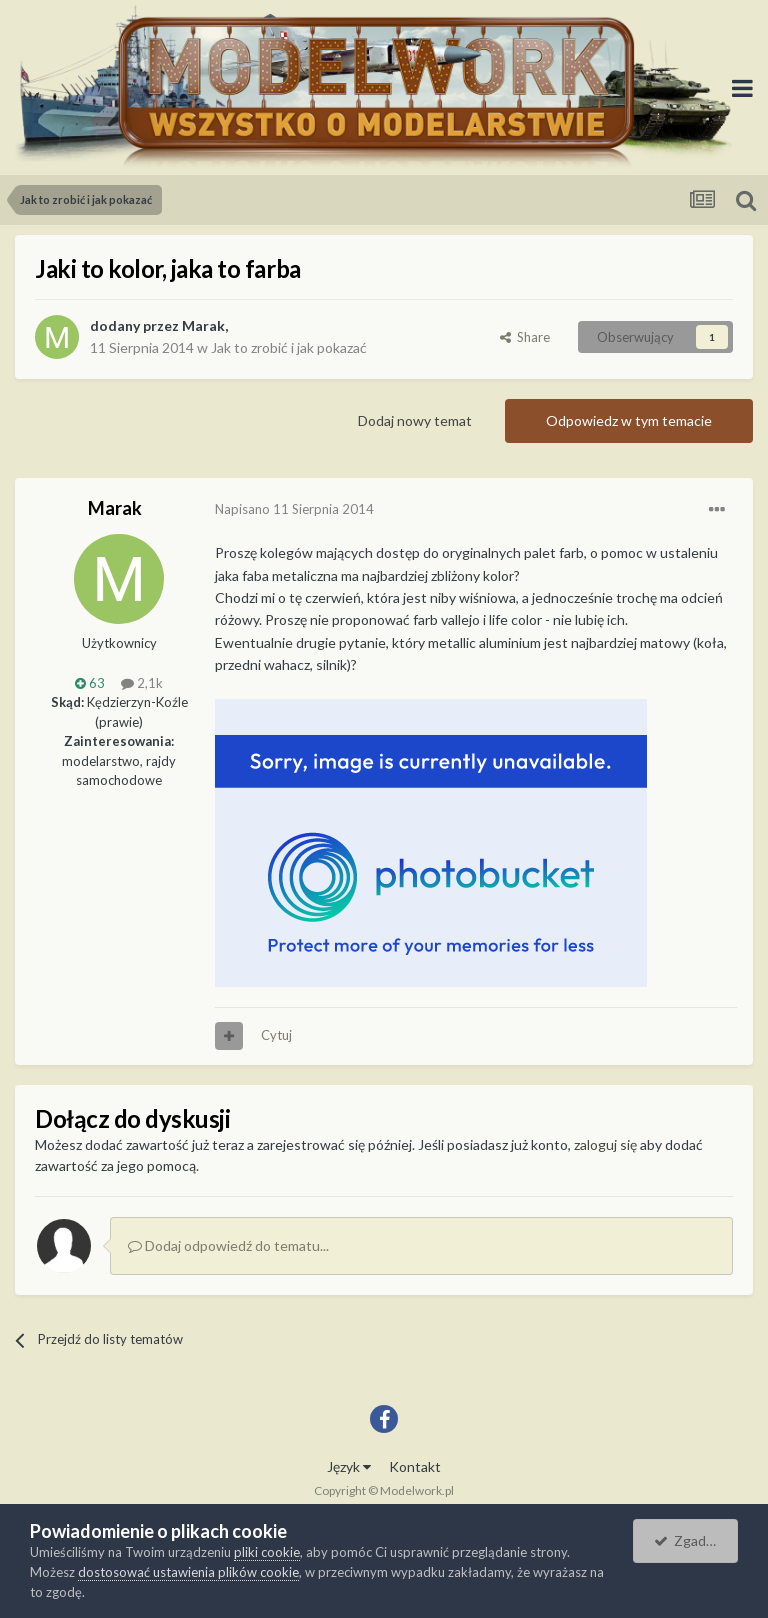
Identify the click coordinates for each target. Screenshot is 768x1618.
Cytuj (276, 1035)
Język (349, 1466)
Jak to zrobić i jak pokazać (289, 347)
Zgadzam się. (696, 1540)
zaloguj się (605, 1144)
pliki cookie (267, 1552)
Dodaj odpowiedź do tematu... (228, 1245)
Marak (203, 325)
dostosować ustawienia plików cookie (188, 1572)
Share (525, 337)
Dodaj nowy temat (415, 420)
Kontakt (415, 1466)
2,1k (142, 683)
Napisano (294, 509)
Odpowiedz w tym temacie (629, 420)
